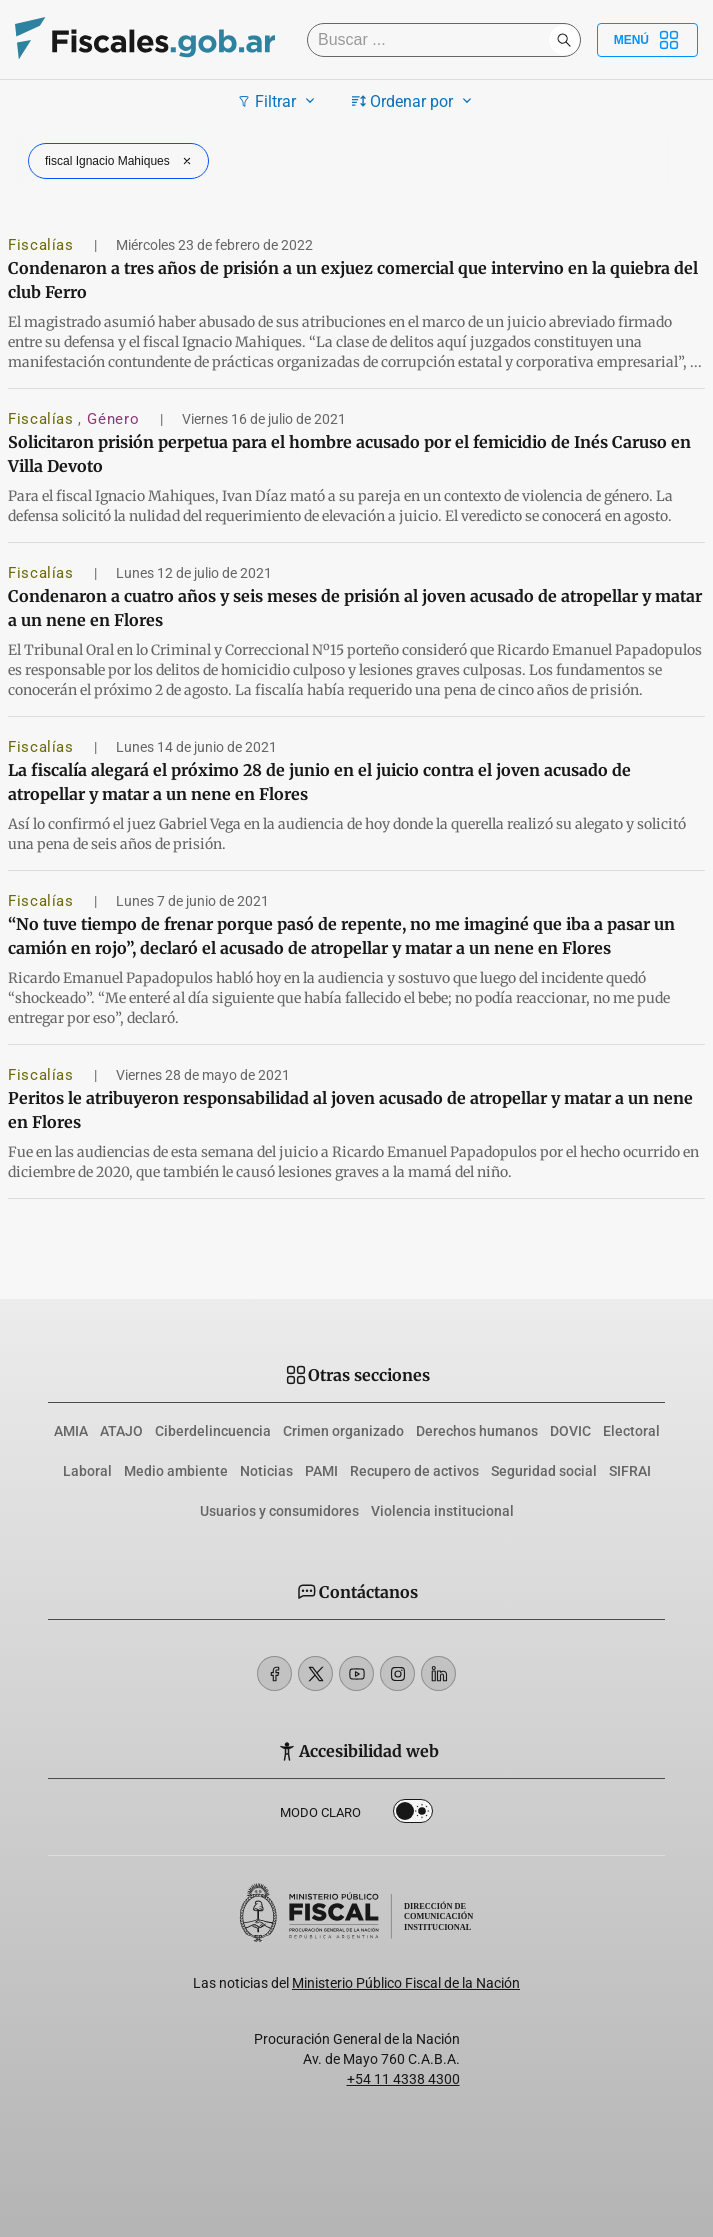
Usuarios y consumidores (279, 1511)
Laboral (87, 1471)
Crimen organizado (343, 1431)
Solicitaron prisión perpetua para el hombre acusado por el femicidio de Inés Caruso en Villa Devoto (349, 454)
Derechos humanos (477, 1431)
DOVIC (570, 1431)
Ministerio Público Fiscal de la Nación (406, 1983)
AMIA (71, 1431)
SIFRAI (630, 1471)
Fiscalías (43, 245)
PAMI (321, 1471)
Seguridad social (544, 1471)
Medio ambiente (176, 1471)
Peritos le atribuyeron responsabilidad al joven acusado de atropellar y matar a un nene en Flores (350, 1110)
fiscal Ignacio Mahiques (120, 161)
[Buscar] (433, 40)
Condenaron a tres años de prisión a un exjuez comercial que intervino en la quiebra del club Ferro (353, 280)
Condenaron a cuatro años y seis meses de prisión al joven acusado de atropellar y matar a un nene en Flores (355, 608)
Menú (647, 40)
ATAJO (121, 1431)
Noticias (266, 1471)
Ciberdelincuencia (213, 1431)
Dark (413, 1815)
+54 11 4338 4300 (403, 2079)
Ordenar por (414, 101)
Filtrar (278, 101)
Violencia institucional (442, 1511)
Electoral (631, 1431)
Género (115, 419)
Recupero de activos (414, 1471)
